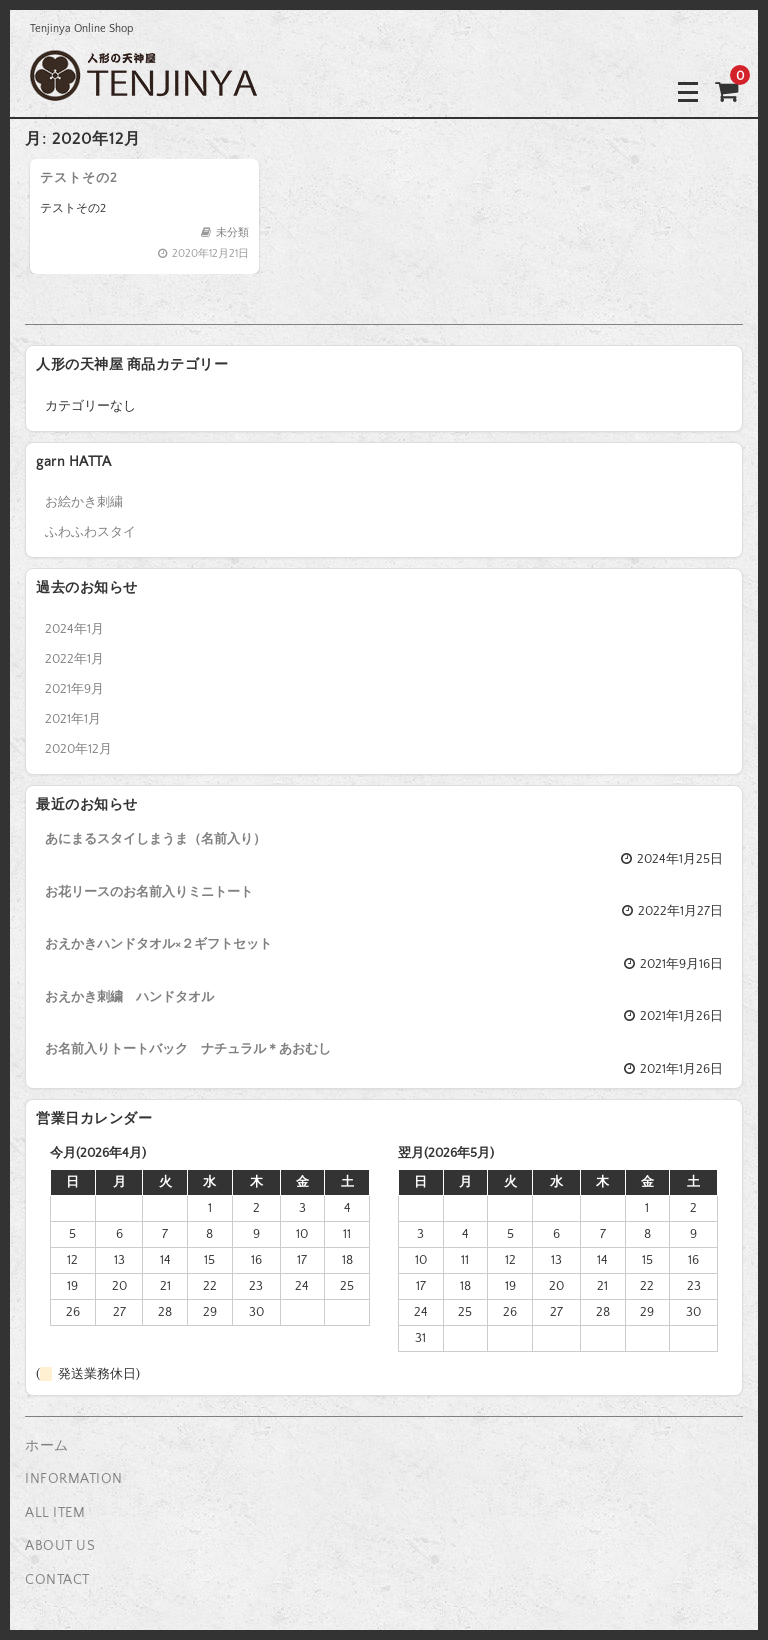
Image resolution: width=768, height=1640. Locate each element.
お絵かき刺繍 (84, 502)
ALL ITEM (55, 1513)
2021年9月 (74, 689)
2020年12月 (78, 749)
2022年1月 (74, 659)
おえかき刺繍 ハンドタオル (129, 997)
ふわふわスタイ (90, 532)
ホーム (47, 1446)
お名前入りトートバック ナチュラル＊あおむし (188, 1049)
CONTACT (57, 1580)
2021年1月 (73, 719)
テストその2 (79, 178)
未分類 (232, 233)
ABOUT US (60, 1546)
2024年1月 (74, 629)
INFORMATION (74, 1479)
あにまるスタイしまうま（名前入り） (155, 839)
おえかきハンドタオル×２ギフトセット (158, 944)
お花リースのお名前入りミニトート (149, 892)
